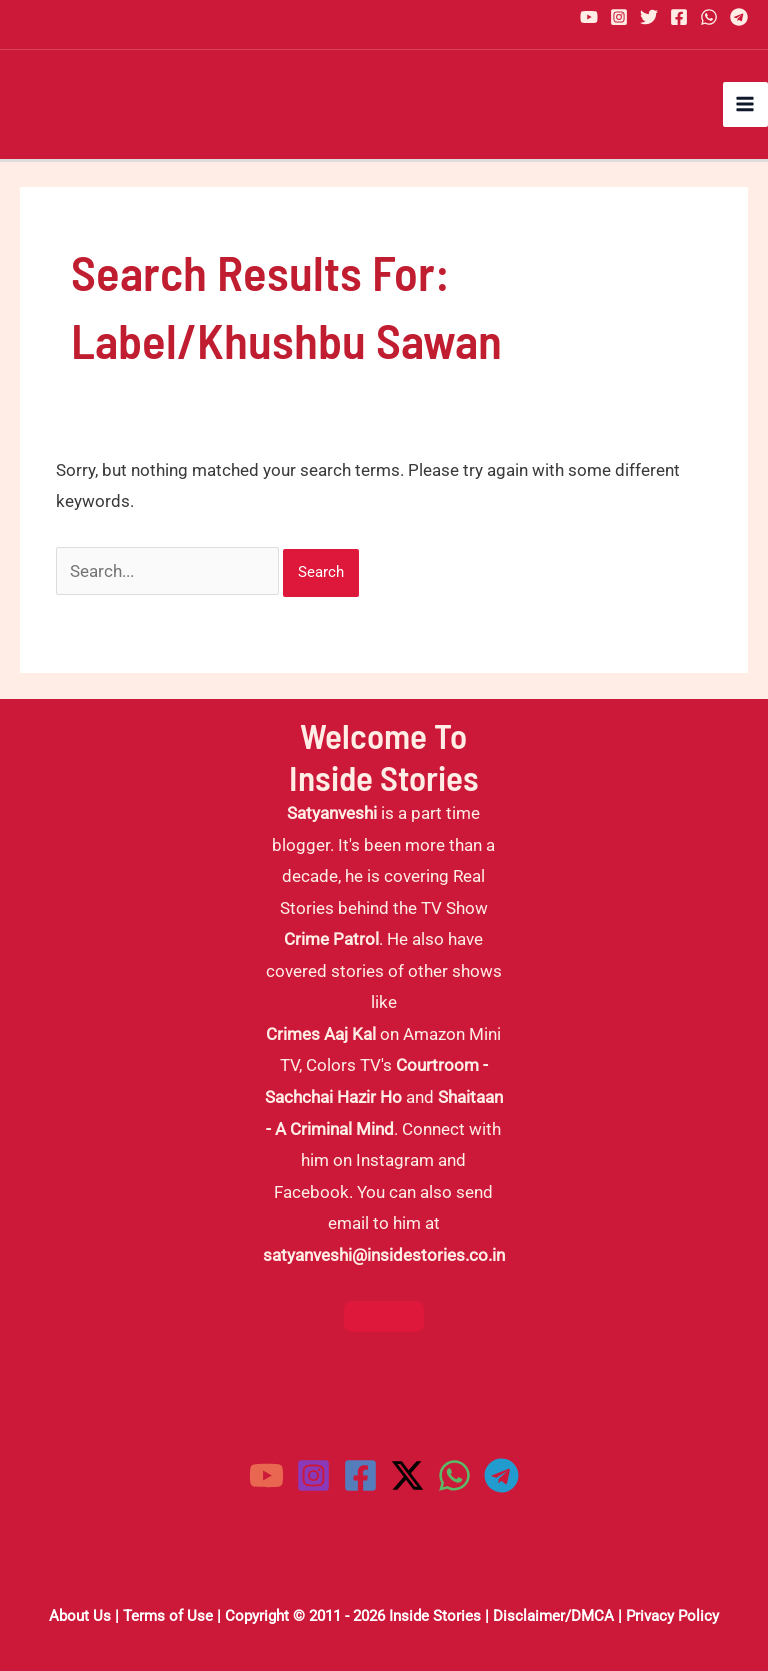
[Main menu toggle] (746, 105)
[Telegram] (739, 17)
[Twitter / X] (407, 1475)
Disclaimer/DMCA (553, 1616)
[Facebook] (679, 17)
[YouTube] (589, 17)
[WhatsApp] (709, 17)
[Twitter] (649, 17)
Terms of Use (168, 1616)
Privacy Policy (672, 1616)
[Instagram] (619, 17)
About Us (80, 1616)
